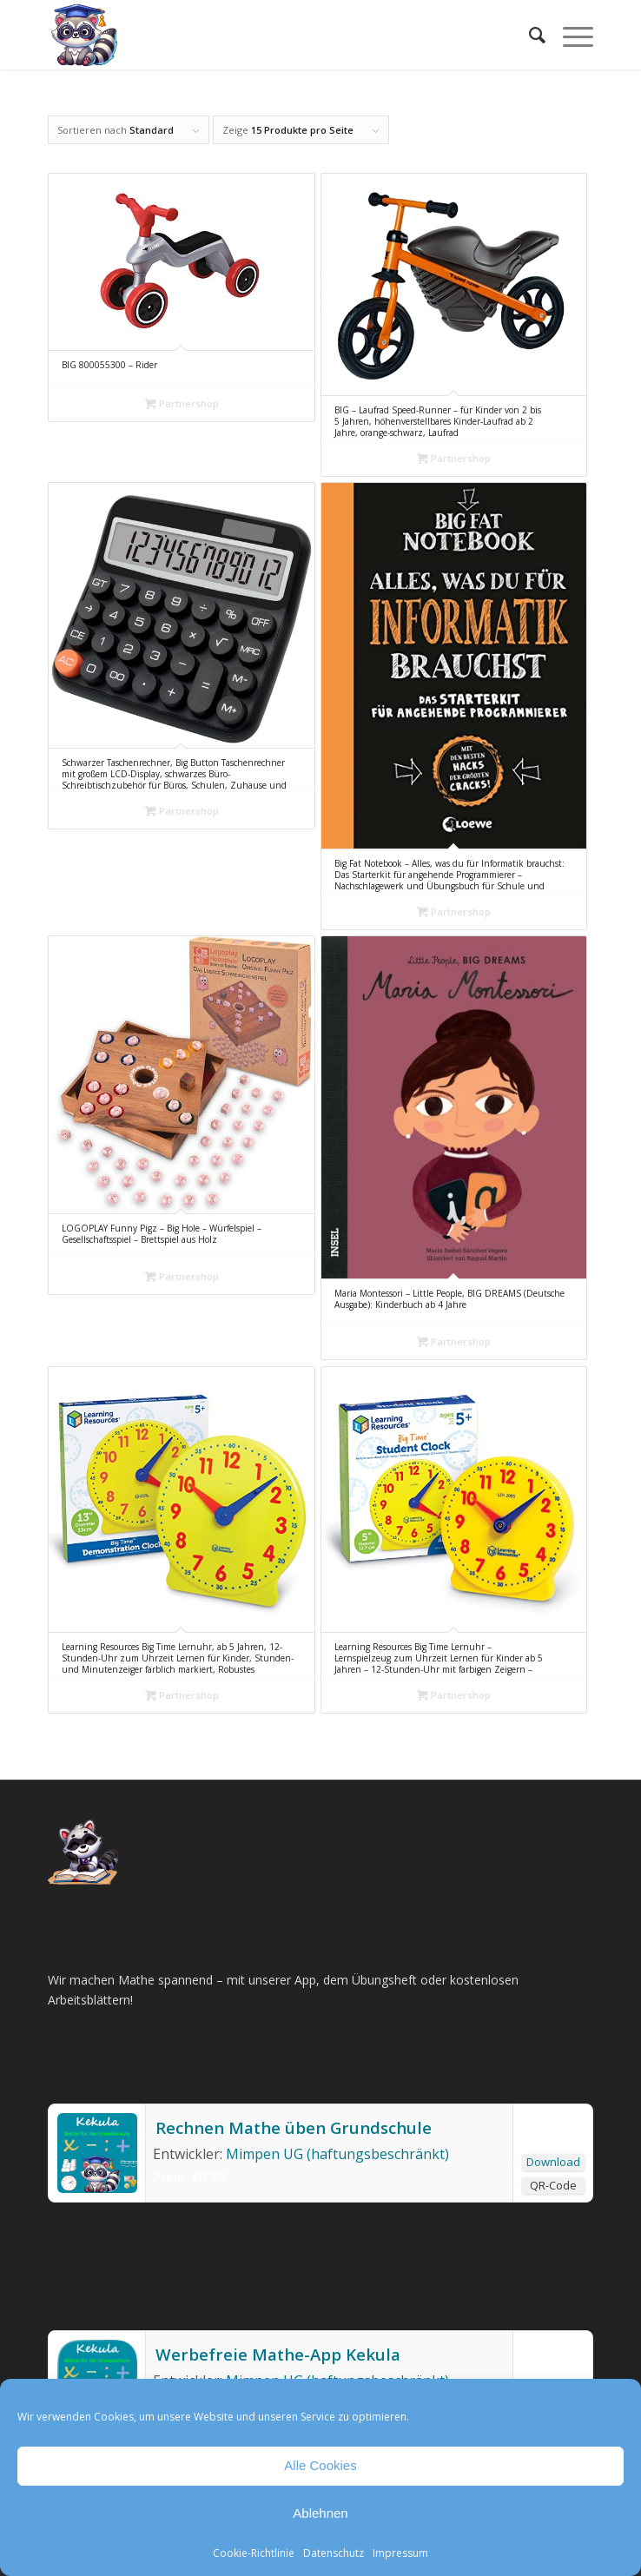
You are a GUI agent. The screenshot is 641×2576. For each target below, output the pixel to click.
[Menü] (569, 34)
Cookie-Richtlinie (253, 2553)
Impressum (400, 2553)
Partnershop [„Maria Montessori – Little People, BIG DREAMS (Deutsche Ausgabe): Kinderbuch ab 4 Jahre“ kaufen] (454, 1341)
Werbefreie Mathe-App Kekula (276, 2354)
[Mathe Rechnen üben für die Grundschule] (266, 34)
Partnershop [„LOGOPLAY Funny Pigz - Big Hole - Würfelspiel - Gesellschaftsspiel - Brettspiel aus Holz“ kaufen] (182, 1276)
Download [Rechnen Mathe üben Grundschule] (553, 2162)
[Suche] (528, 34)
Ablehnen (320, 2513)
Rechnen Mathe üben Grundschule (292, 2128)
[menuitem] (528, 34)
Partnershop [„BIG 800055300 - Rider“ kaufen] (182, 403)
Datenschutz (333, 2553)
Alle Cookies (320, 2465)
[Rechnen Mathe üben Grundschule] (97, 2187)
